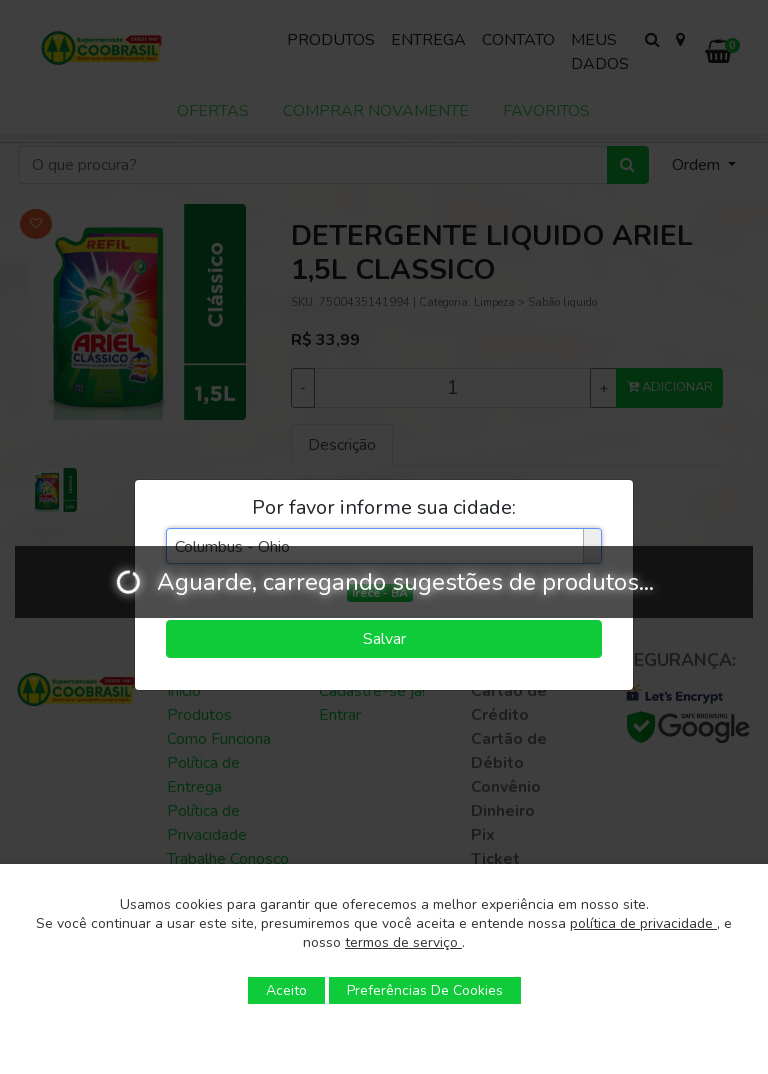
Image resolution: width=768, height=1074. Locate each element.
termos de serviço (403, 942)
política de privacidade (643, 923)
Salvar (384, 639)
